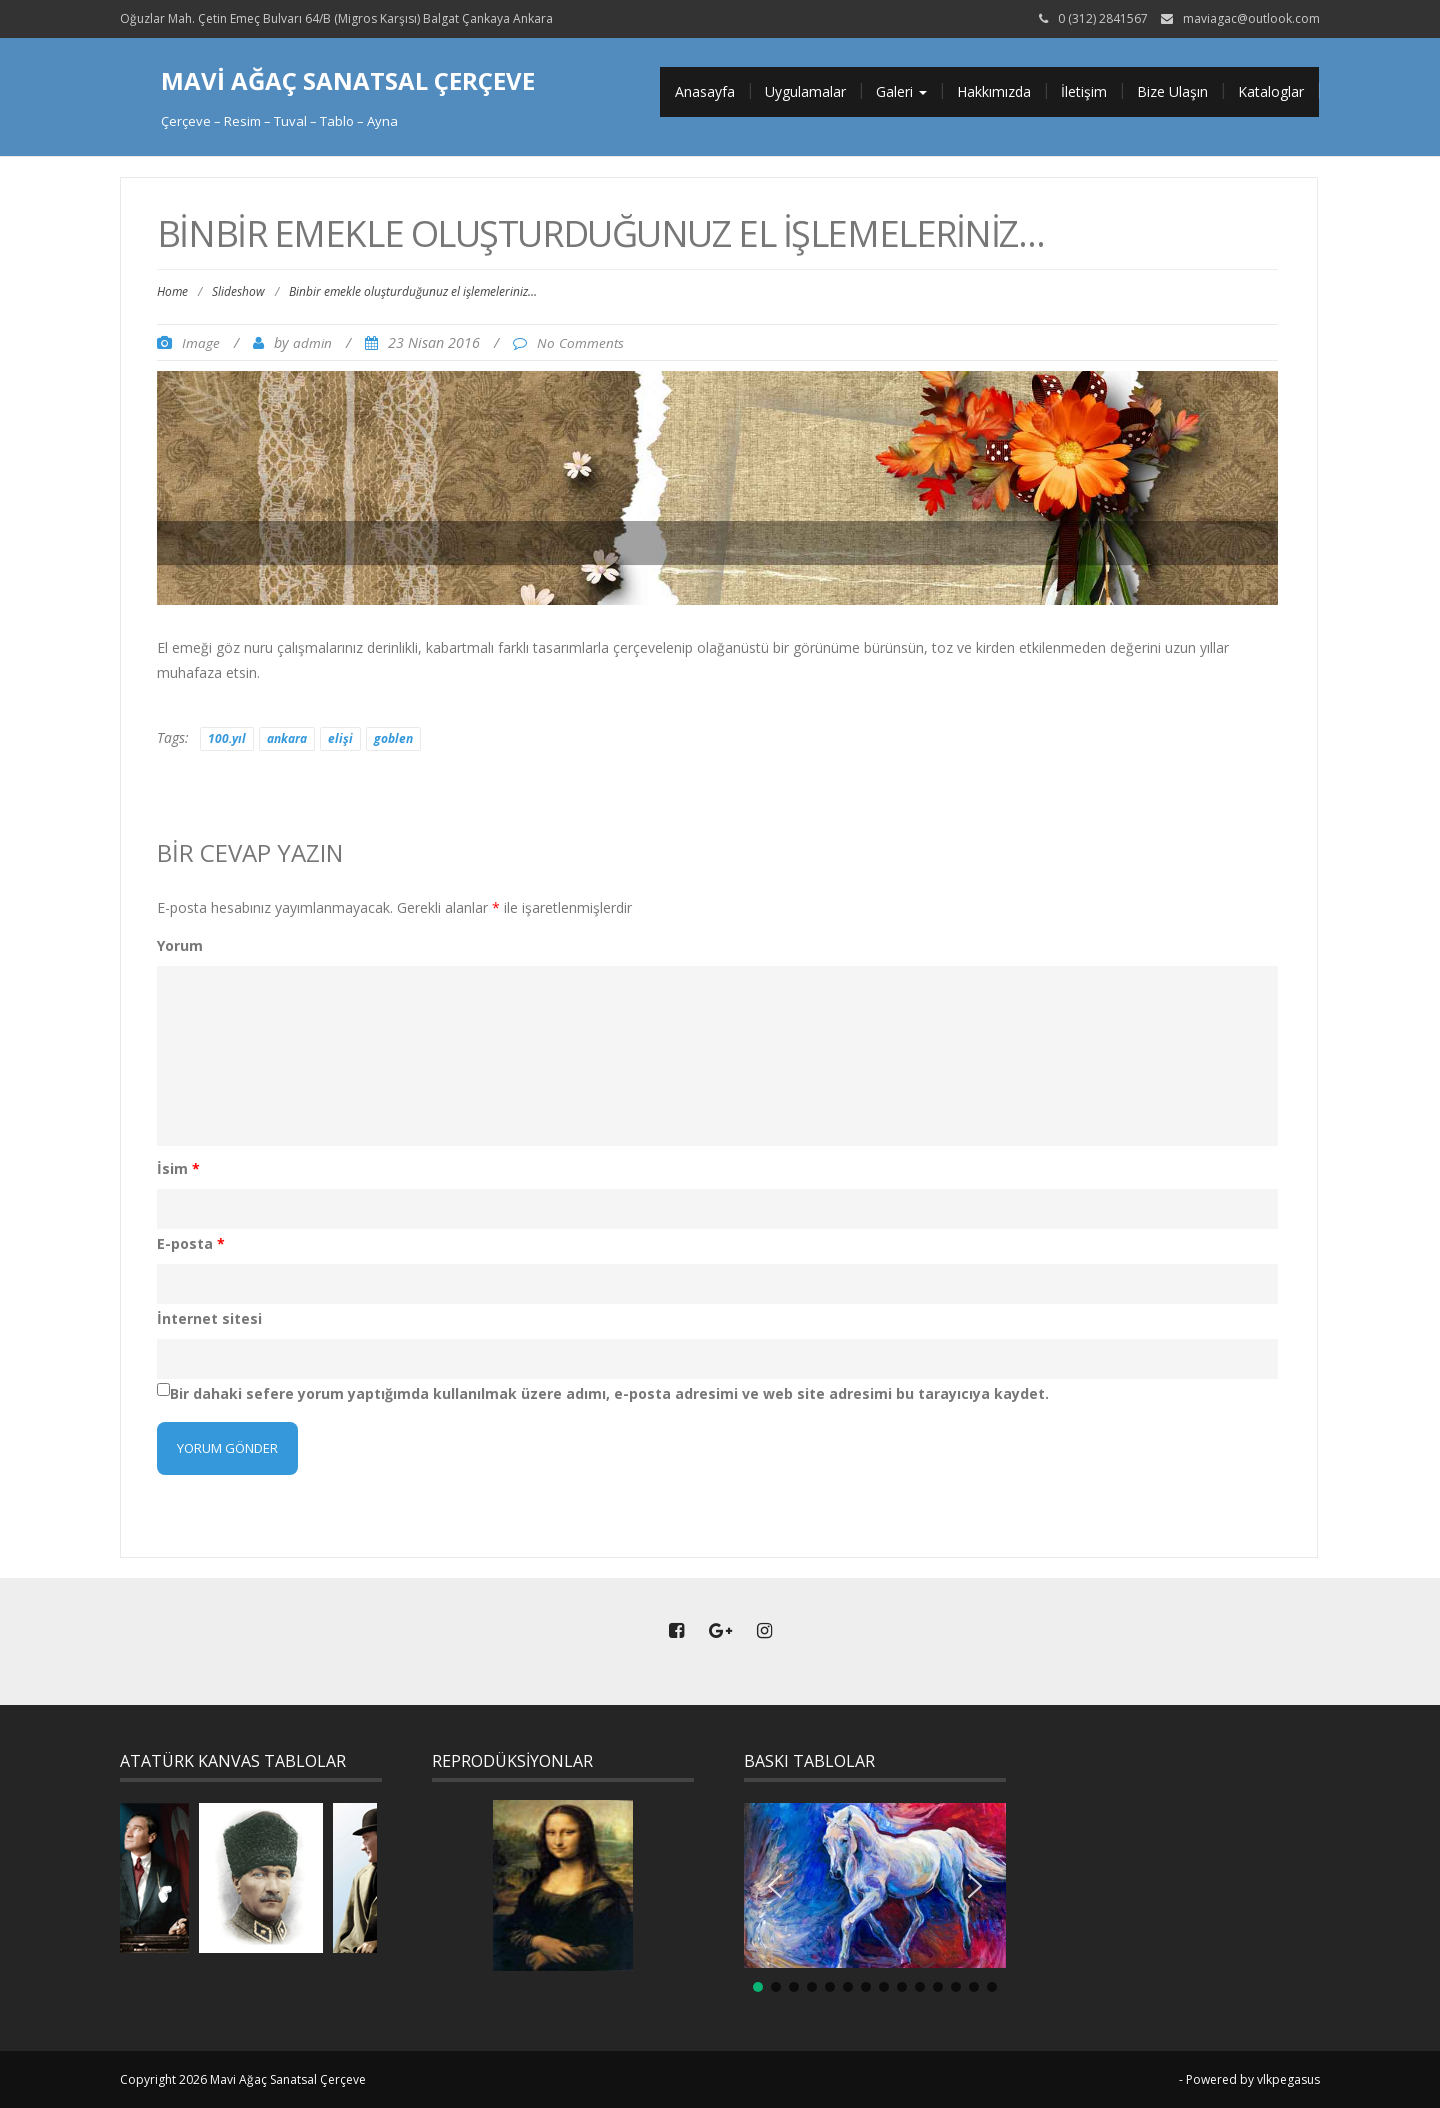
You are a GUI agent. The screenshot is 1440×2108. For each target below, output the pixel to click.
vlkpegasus (1288, 2079)
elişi (340, 738)
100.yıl (227, 738)
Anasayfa (705, 91)
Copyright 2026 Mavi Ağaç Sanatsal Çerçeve (243, 2079)
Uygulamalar (805, 91)
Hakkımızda (994, 91)
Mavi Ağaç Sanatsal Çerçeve (348, 80)
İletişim (1084, 91)
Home (172, 291)
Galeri (901, 91)
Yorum (180, 945)
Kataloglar (1271, 91)
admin (312, 343)
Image (201, 343)
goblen (393, 738)
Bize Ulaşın (1172, 91)
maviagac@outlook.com (1251, 18)
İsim (178, 1168)
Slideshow (238, 291)
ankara (287, 738)
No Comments (580, 343)
